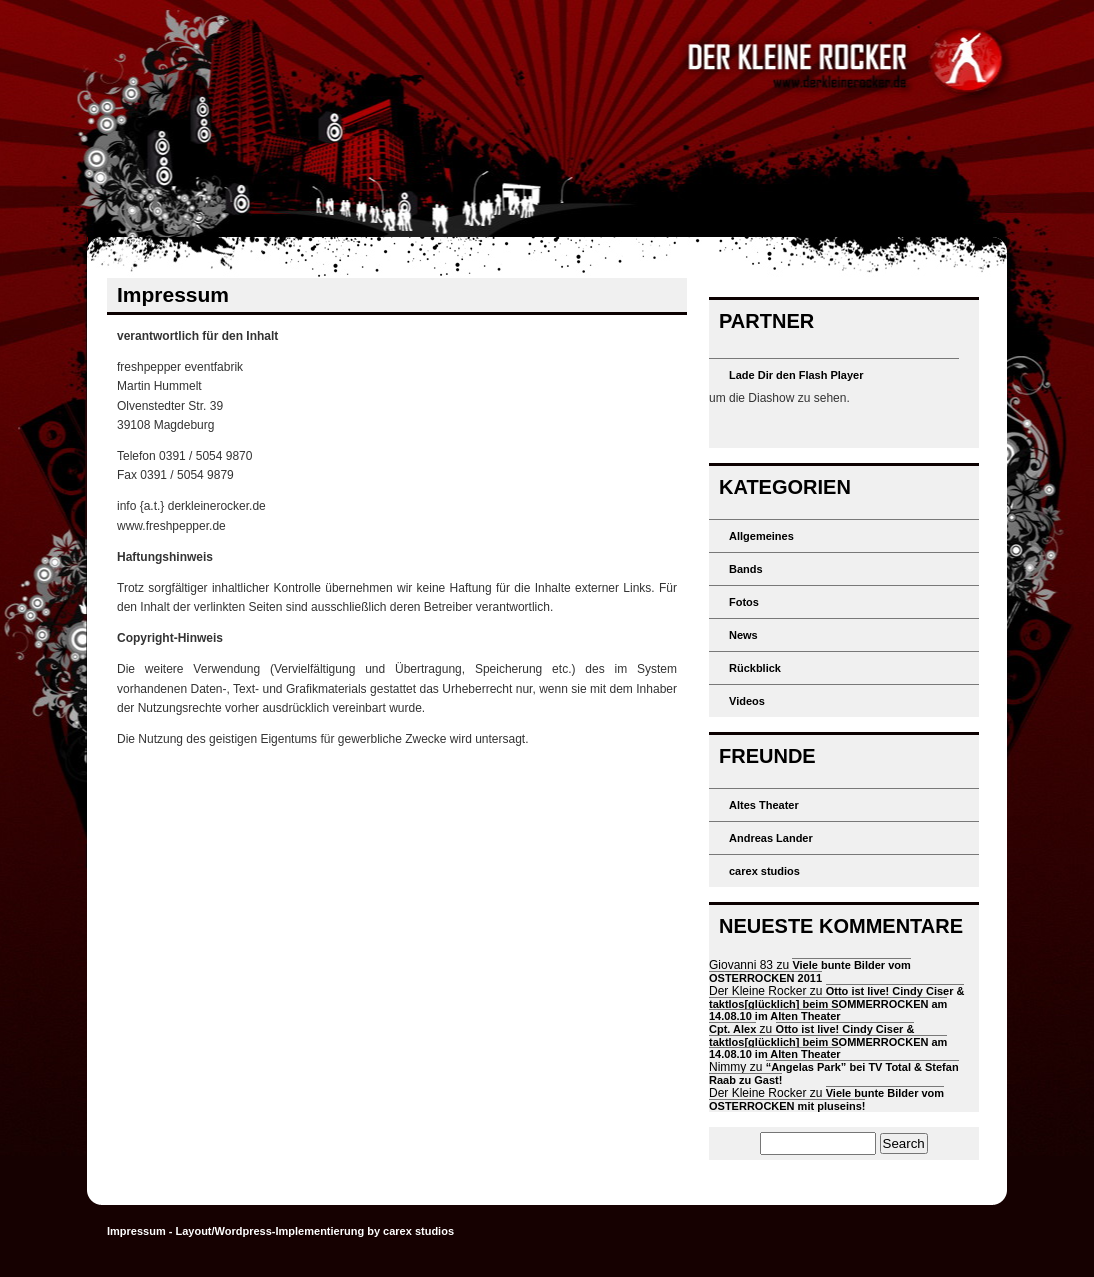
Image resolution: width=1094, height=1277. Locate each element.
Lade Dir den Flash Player (796, 375)
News (743, 635)
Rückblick (755, 668)
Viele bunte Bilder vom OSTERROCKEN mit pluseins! (826, 1099)
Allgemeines (761, 536)
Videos (747, 701)
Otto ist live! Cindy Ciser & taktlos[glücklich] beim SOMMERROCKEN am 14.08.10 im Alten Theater (836, 1003)
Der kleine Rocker (547, 118)
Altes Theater (764, 805)
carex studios (764, 871)
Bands (746, 569)
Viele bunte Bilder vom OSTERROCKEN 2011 (810, 971)
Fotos (744, 602)
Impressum (136, 1231)
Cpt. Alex (732, 1029)
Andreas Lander (771, 838)
